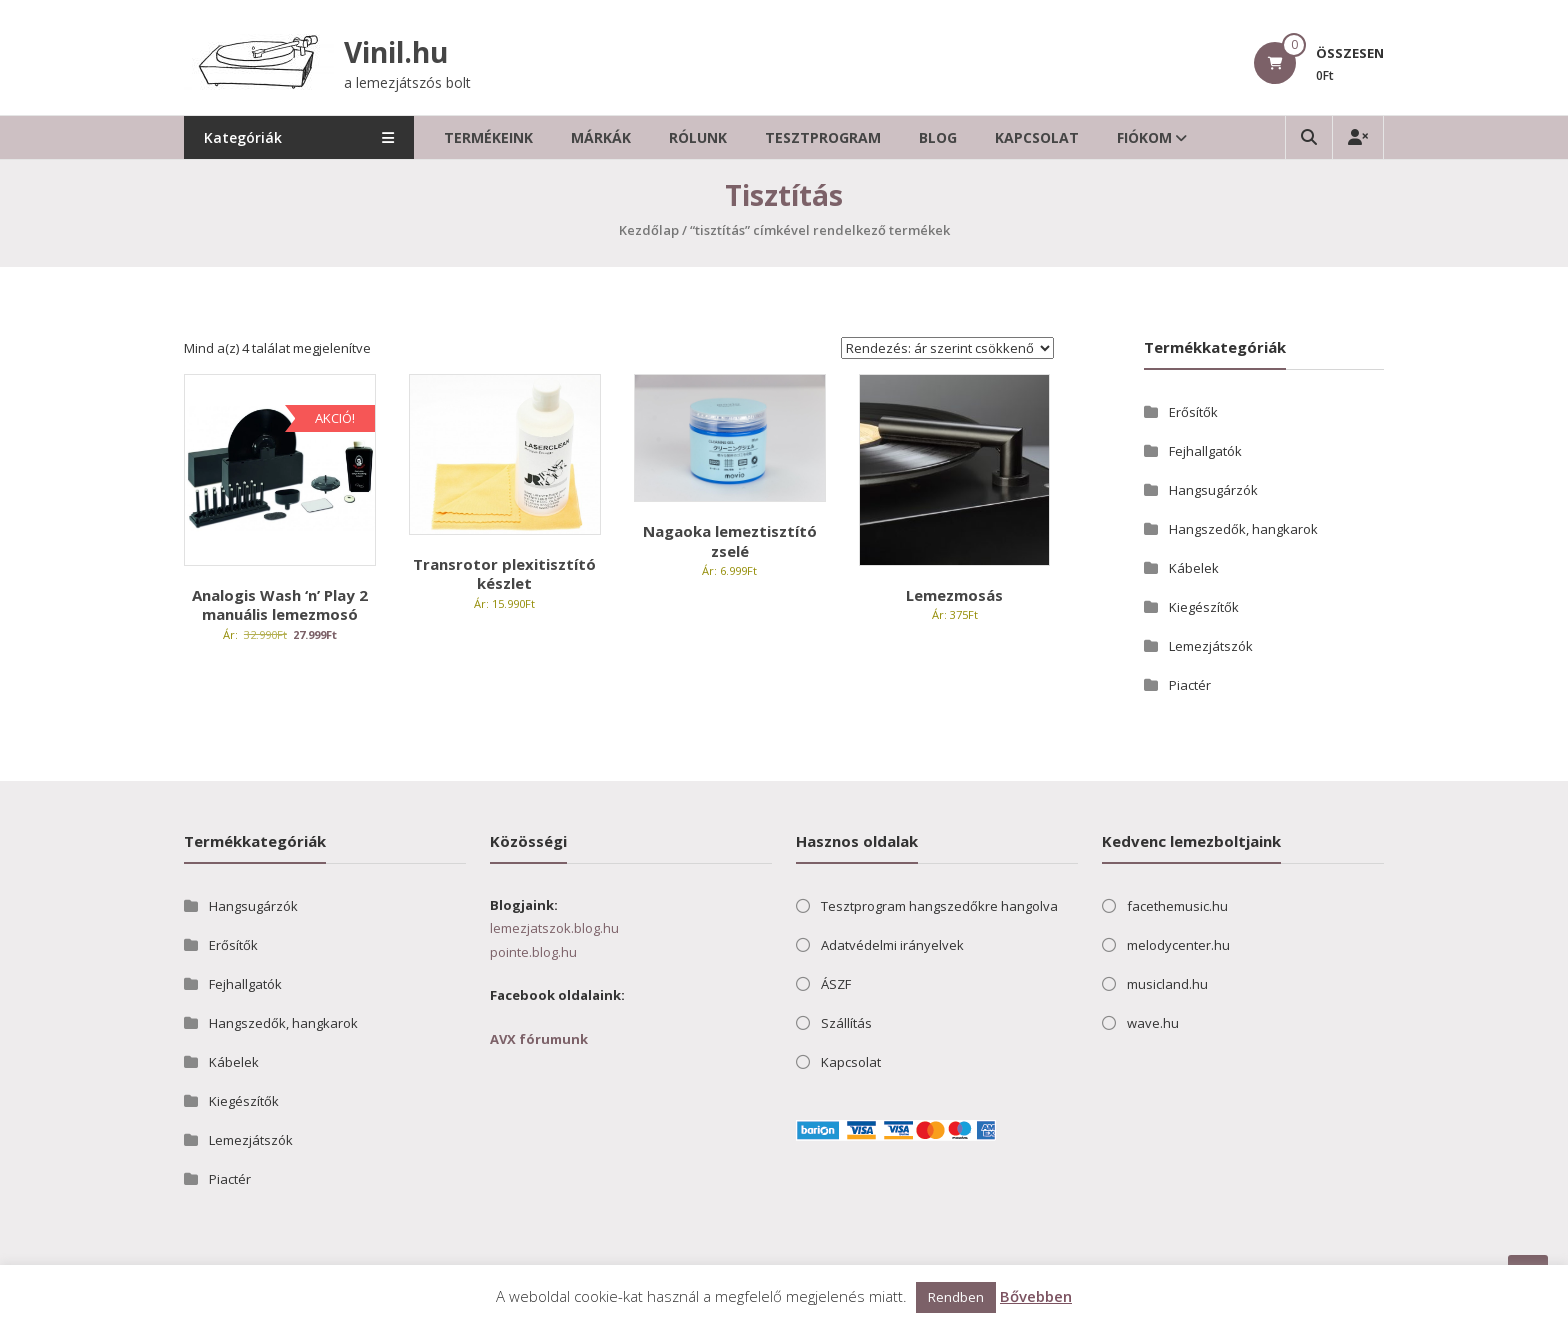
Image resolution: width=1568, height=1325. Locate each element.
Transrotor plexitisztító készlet (504, 574)
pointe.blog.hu (533, 952)
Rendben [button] (956, 1297)
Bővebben (1036, 1296)
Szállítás (846, 1023)
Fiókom (1144, 137)
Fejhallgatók (1205, 451)
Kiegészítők (1204, 607)
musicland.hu (1167, 984)
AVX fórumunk (539, 1039)
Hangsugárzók (1213, 490)
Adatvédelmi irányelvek (892, 945)
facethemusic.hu (1177, 906)
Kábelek (1194, 568)
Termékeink (488, 137)
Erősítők (1193, 412)
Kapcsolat (1037, 137)
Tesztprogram (823, 137)
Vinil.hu (396, 52)
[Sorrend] (947, 348)
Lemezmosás (954, 595)
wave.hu (1153, 1023)
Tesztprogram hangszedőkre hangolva (939, 906)
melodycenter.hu (1178, 945)
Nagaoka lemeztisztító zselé (730, 541)
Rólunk (698, 137)
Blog (938, 137)
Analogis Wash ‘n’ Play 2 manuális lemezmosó (280, 605)
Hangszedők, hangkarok (1243, 529)
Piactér (1190, 685)
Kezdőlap (649, 230)
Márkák (601, 137)
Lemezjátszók (1211, 646)
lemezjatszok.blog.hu (554, 928)
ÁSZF (836, 984)
